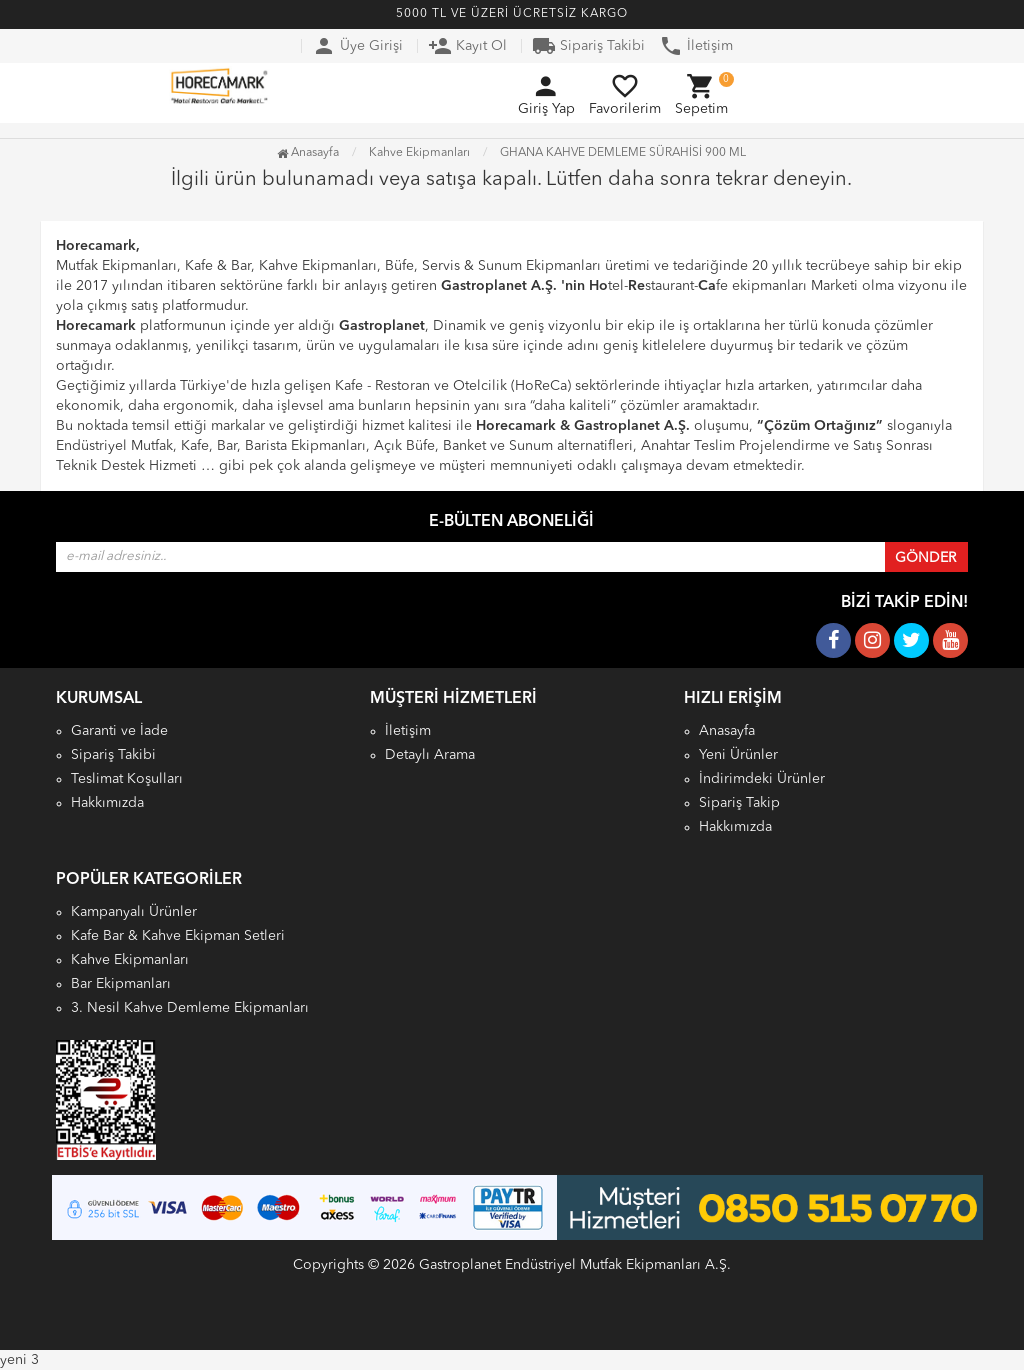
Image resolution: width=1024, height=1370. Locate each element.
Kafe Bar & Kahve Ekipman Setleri (178, 936)
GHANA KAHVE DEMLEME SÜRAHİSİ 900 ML (623, 153)
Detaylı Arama (430, 755)
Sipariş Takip (739, 803)
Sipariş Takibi (588, 46)
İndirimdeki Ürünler (762, 779)
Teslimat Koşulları (127, 779)
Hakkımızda (107, 803)
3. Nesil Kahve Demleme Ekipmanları (190, 1008)
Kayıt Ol (467, 46)
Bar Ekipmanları (121, 984)
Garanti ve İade (119, 731)
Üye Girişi (357, 46)
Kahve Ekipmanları (130, 960)
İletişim (696, 46)
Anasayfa (308, 153)
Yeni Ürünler (738, 755)
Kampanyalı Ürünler (134, 912)
